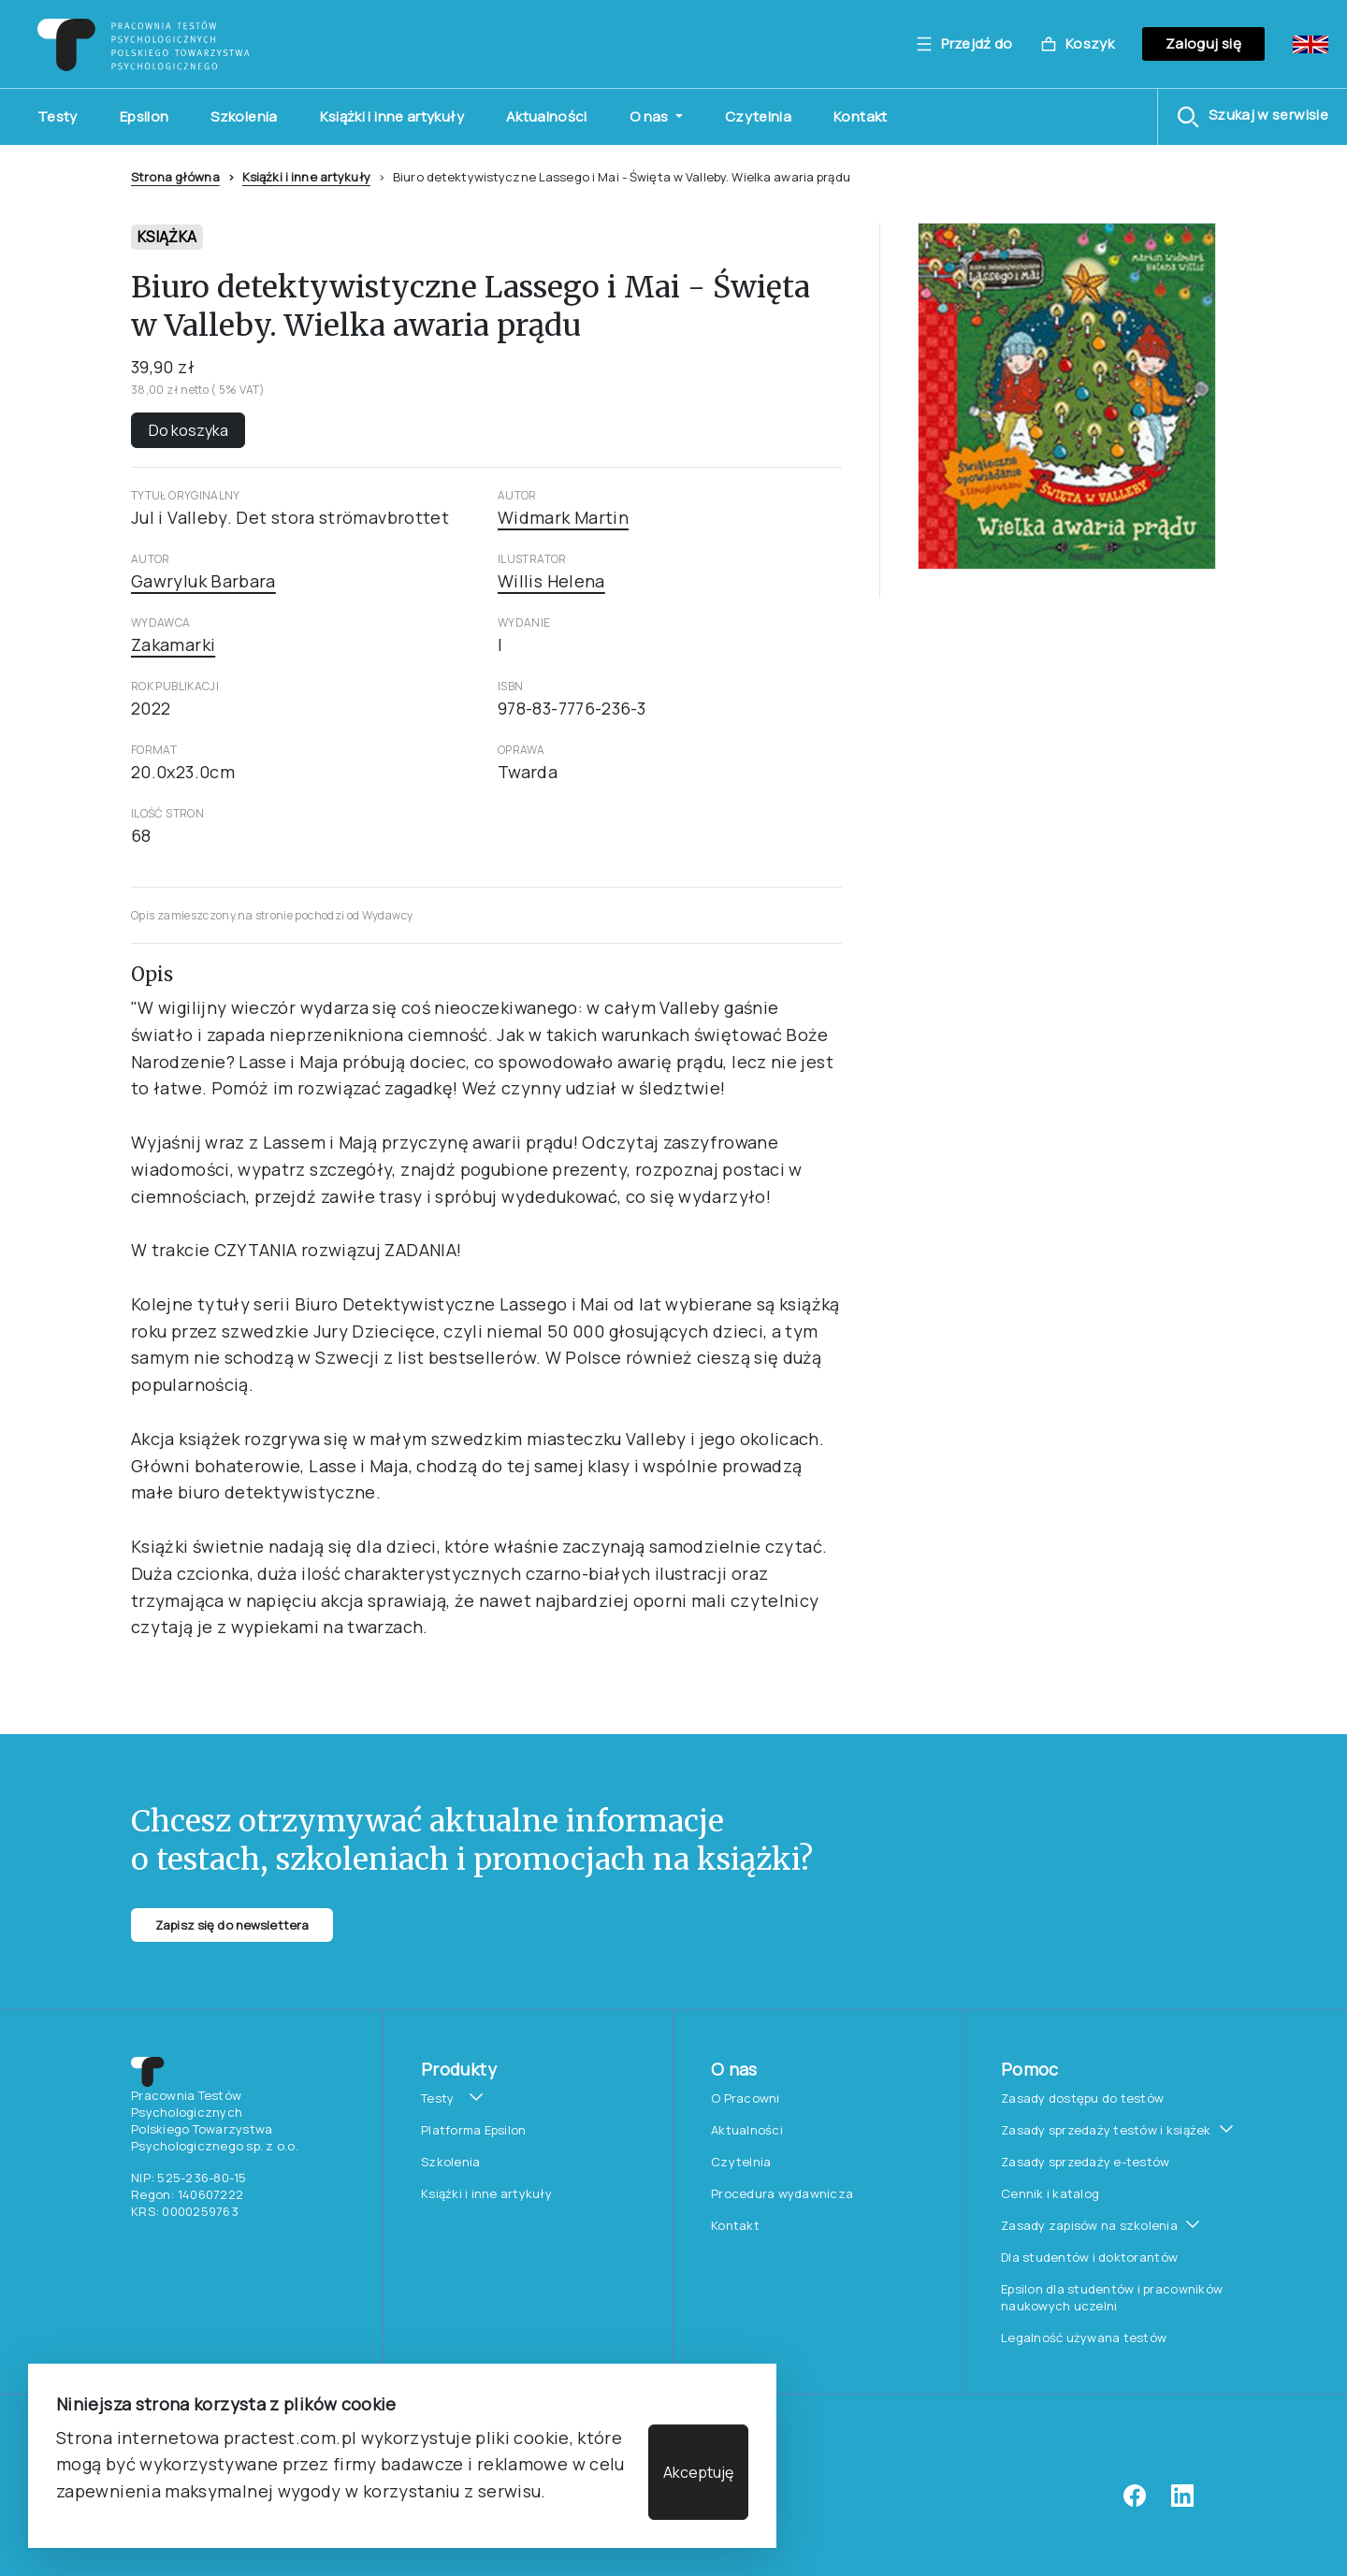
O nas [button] (651, 116)
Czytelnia (758, 116)
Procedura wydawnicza (782, 2193)
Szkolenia (243, 116)
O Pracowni (745, 2098)
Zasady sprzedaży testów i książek (1106, 2129)
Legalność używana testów (1083, 2337)
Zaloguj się (1203, 43)
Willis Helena (551, 581)
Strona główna (175, 176)
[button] (1252, 117)
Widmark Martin (563, 517)
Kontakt (860, 116)
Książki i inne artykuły (392, 116)
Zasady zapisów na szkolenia (1089, 2225)
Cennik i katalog (1050, 2193)
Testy (57, 116)
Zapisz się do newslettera (232, 1925)
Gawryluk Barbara (203, 581)
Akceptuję (698, 2472)
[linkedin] (1182, 2502)
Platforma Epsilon (473, 2129)
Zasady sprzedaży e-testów (1085, 2161)
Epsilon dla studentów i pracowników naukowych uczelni (1112, 2297)
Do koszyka (188, 430)
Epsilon (144, 116)
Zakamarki (173, 644)
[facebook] (1134, 2502)
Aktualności (546, 116)
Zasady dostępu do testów (1082, 2098)
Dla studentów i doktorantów (1089, 2257)
